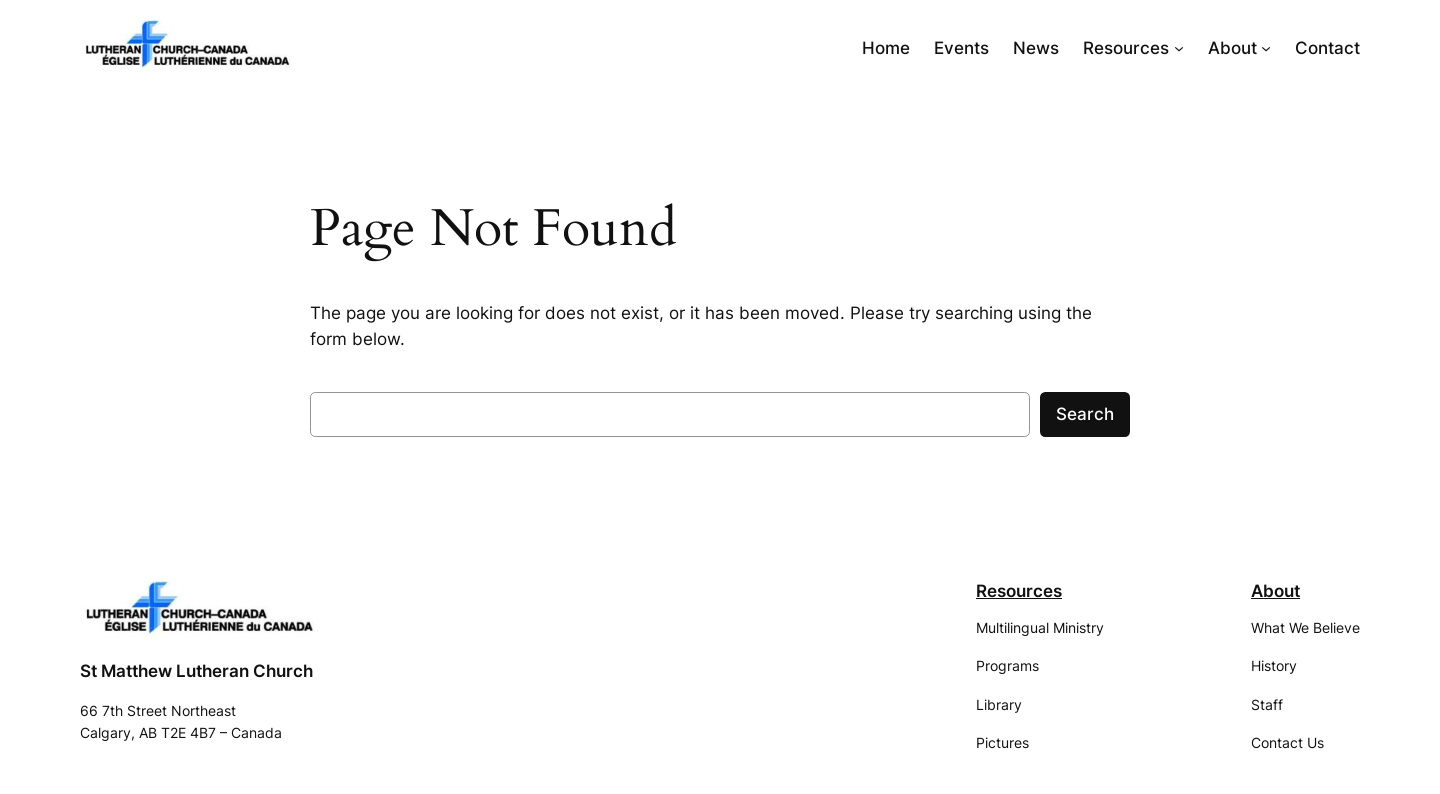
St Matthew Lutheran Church (196, 671)
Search (1085, 414)
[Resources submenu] (1179, 48)
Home (886, 48)
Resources (1019, 591)
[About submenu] (1266, 48)
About (1275, 591)
